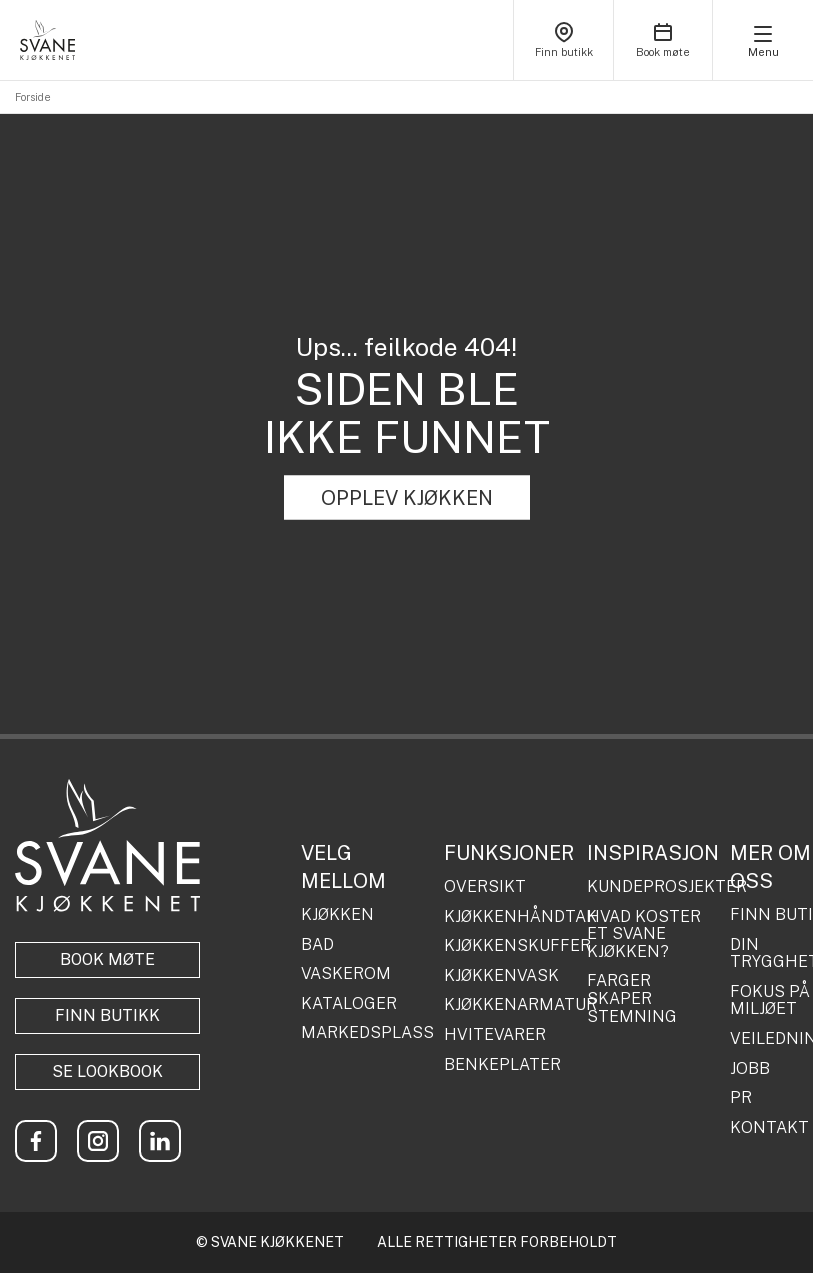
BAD (317, 945)
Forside (33, 97)
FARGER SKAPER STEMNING (632, 998)
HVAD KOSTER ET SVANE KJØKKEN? (644, 934)
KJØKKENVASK (501, 976)
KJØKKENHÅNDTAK (508, 917)
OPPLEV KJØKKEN (407, 498)
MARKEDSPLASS (365, 1033)
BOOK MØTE (107, 959)
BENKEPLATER (502, 1065)
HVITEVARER (495, 1035)
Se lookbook (107, 1071)
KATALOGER (349, 1004)
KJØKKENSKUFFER (508, 946)
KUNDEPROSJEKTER (651, 887)
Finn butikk (107, 1015)
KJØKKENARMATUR (508, 1005)
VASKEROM (346, 974)
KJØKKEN (337, 915)
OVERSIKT (485, 887)
